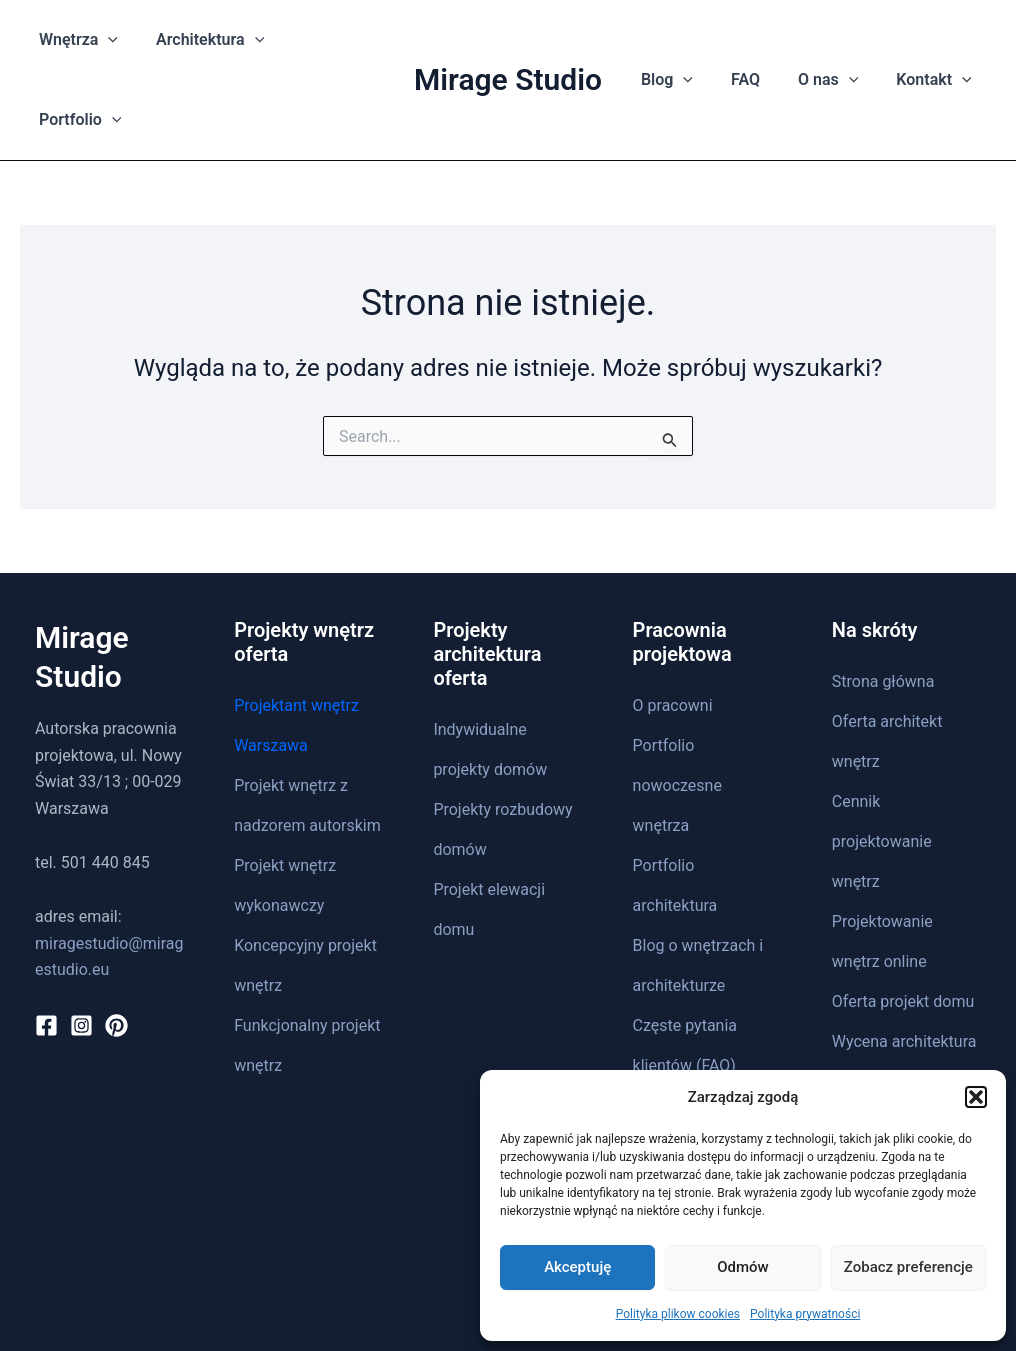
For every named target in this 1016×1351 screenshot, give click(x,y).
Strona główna (883, 601)
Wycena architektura (904, 961)
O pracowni (673, 625)
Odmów (743, 1267)
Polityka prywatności (805, 1314)
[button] (976, 1097)
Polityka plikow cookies (678, 1314)
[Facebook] (46, 945)
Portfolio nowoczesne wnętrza (677, 705)
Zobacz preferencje (908, 1267)
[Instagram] (81, 945)
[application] (114, 40)
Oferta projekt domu (903, 921)
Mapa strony (677, 1025)
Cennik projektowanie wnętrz (882, 761)
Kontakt (859, 1001)
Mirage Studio (508, 39)
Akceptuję (577, 1267)
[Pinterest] (116, 945)
